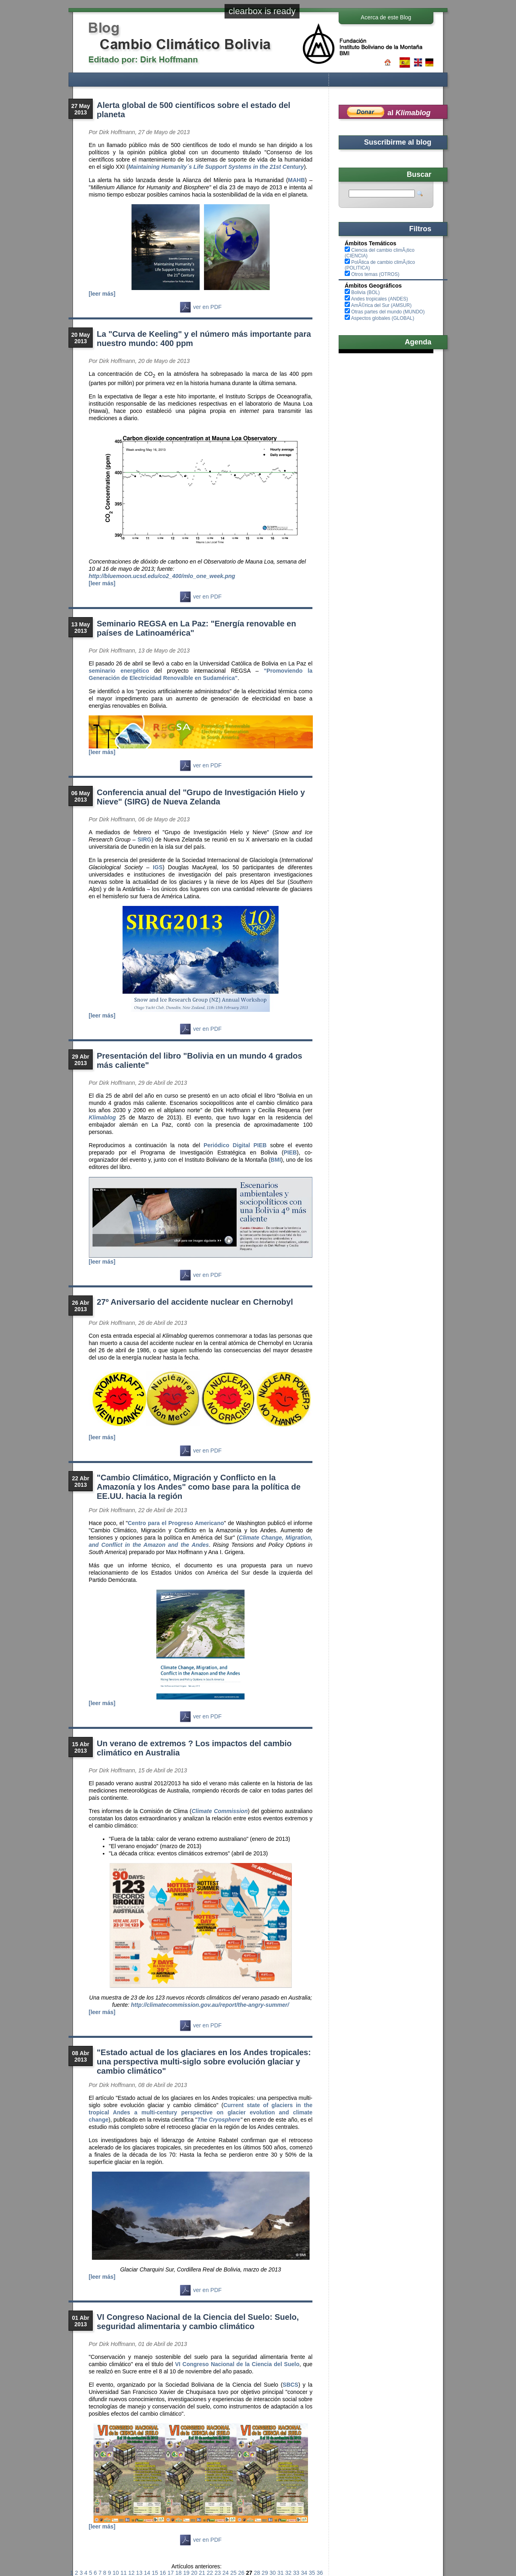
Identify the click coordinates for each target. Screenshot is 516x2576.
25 (233, 2573)
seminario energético (121, 670)
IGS (157, 867)
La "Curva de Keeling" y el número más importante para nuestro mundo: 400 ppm (204, 339)
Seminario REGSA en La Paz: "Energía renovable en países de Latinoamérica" (196, 628)
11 (124, 2573)
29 (265, 2573)
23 (217, 2573)
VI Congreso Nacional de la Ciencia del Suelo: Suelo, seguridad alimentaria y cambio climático (198, 2322)
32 (288, 2573)
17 (170, 2573)
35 (312, 2573)
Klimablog (102, 1117)
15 (155, 2573)
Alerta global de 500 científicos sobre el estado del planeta (193, 110)
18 (178, 2573)
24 (226, 2573)
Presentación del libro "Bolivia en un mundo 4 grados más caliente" (199, 1060)
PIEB (290, 1152)
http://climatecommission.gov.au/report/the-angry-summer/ (210, 2005)
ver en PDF (200, 307)
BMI (275, 1159)
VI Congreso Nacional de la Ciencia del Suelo (237, 2364)
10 (115, 2573)
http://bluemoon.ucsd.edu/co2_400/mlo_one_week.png (162, 576)
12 (131, 2573)
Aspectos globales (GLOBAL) (382, 318)
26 (241, 2573)
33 (296, 2573)
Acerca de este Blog (386, 17)
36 (319, 2573)
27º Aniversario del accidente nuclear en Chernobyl (195, 1301)
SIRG (144, 839)
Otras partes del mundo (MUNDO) (387, 312)
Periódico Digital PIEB (235, 1145)
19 (186, 2573)
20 (194, 2573)
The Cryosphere (218, 2119)
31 (280, 2573)
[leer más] (102, 293)
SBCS (290, 2384)
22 (210, 2573)
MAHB (296, 180)
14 (147, 2573)
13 (139, 2573)
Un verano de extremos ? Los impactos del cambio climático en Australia (194, 1748)
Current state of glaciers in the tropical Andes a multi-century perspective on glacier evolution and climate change (200, 2112)
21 (202, 2573)
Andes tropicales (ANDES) (379, 299)
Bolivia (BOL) (365, 292)
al (409, 113)
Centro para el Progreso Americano (176, 1523)
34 (304, 2573)
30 (273, 2573)
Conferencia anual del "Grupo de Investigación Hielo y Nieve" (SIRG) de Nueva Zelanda (201, 797)
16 (163, 2573)
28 (257, 2573)
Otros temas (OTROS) (375, 274)
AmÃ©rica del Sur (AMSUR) (381, 305)
